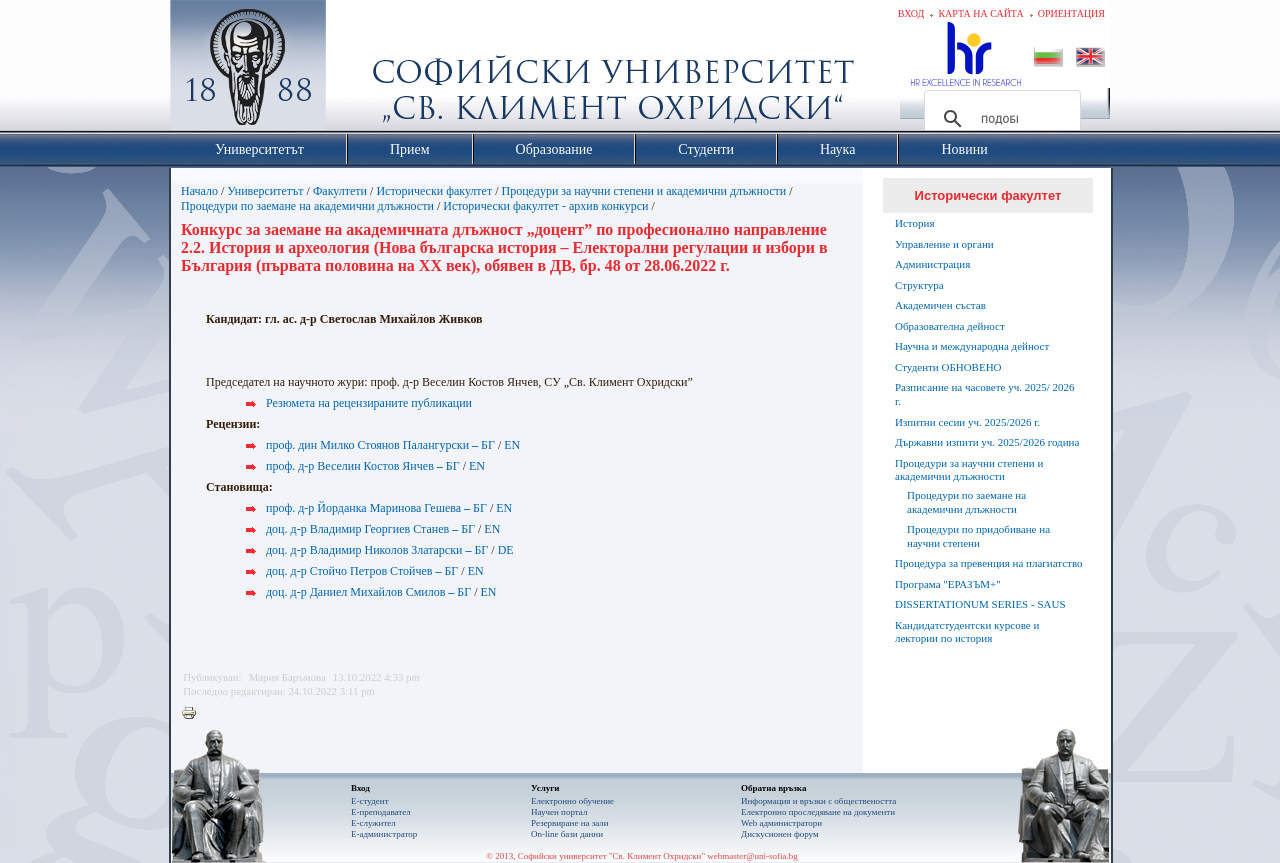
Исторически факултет (434, 191)
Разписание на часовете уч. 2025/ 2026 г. (985, 394)
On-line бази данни (567, 834)
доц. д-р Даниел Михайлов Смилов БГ (368, 592)
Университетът (265, 191)
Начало (199, 191)
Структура (919, 285)
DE (506, 550)
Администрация (932, 264)
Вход (911, 13)
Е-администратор (384, 834)
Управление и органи (944, 244)
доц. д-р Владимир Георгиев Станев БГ (370, 529)
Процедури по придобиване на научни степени (978, 536)
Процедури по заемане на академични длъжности (307, 206)
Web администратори (781, 823)
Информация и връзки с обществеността (818, 801)
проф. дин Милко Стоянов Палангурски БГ (380, 445)
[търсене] (999, 119)
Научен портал (559, 812)
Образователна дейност (950, 326)
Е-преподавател (381, 812)
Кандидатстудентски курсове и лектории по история (967, 632)
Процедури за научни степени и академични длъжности (644, 191)
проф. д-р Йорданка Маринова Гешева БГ (376, 508)
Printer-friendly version (194, 714)
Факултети (340, 191)
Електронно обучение (572, 801)
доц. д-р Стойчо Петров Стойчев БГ (362, 571)
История (914, 223)
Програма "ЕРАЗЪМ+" (948, 584)
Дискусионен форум (780, 834)
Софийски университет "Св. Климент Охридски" (361, 70)
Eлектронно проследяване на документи (818, 812)
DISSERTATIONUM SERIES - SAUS (980, 604)
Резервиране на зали (570, 823)
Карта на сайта (980, 13)
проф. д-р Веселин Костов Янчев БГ (363, 466)
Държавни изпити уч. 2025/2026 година (987, 442)
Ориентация (1071, 13)
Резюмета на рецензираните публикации (369, 403)
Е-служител (373, 823)
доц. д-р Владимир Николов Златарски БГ (377, 550)
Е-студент (370, 801)
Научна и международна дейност (972, 346)
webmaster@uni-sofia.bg (752, 856)
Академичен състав (940, 305)
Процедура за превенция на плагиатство (989, 563)
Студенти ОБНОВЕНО (948, 367)
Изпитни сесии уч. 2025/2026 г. (967, 422)
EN (512, 445)
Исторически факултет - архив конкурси (545, 206)
